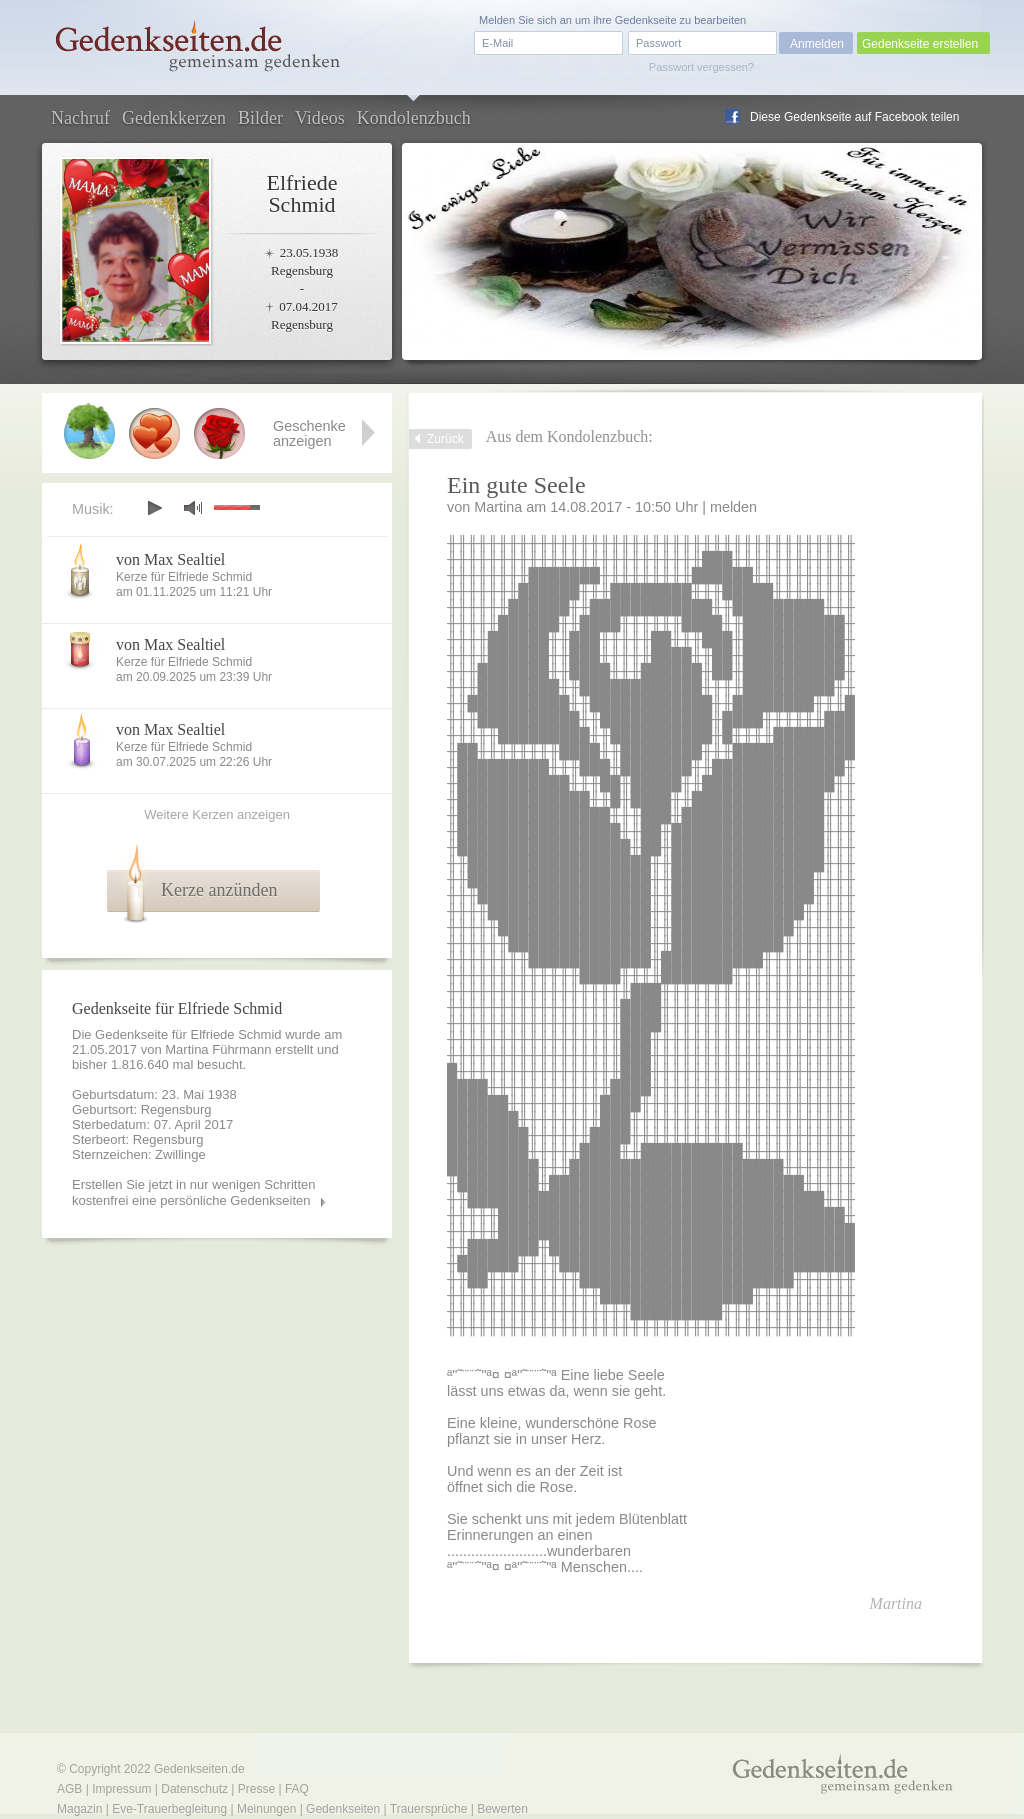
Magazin (79, 1809)
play (154, 508)
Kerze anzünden (219, 890)
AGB (69, 1789)
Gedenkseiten (343, 1809)
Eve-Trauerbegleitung (169, 1809)
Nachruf (80, 118)
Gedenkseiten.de (199, 1769)
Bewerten (502, 1809)
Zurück (445, 439)
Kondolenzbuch (414, 118)
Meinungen (266, 1809)
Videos (320, 118)
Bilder (260, 118)
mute (193, 507)
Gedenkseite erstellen (920, 44)
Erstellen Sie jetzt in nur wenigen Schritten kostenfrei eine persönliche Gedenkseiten (194, 1192)
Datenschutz (194, 1789)
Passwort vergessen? (701, 67)
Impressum (121, 1789)
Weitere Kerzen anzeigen (217, 814)
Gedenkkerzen (174, 118)
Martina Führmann (218, 1049)
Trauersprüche (429, 1809)
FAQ (297, 1789)
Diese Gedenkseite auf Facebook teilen (854, 117)
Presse (256, 1789)
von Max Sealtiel (170, 559)
